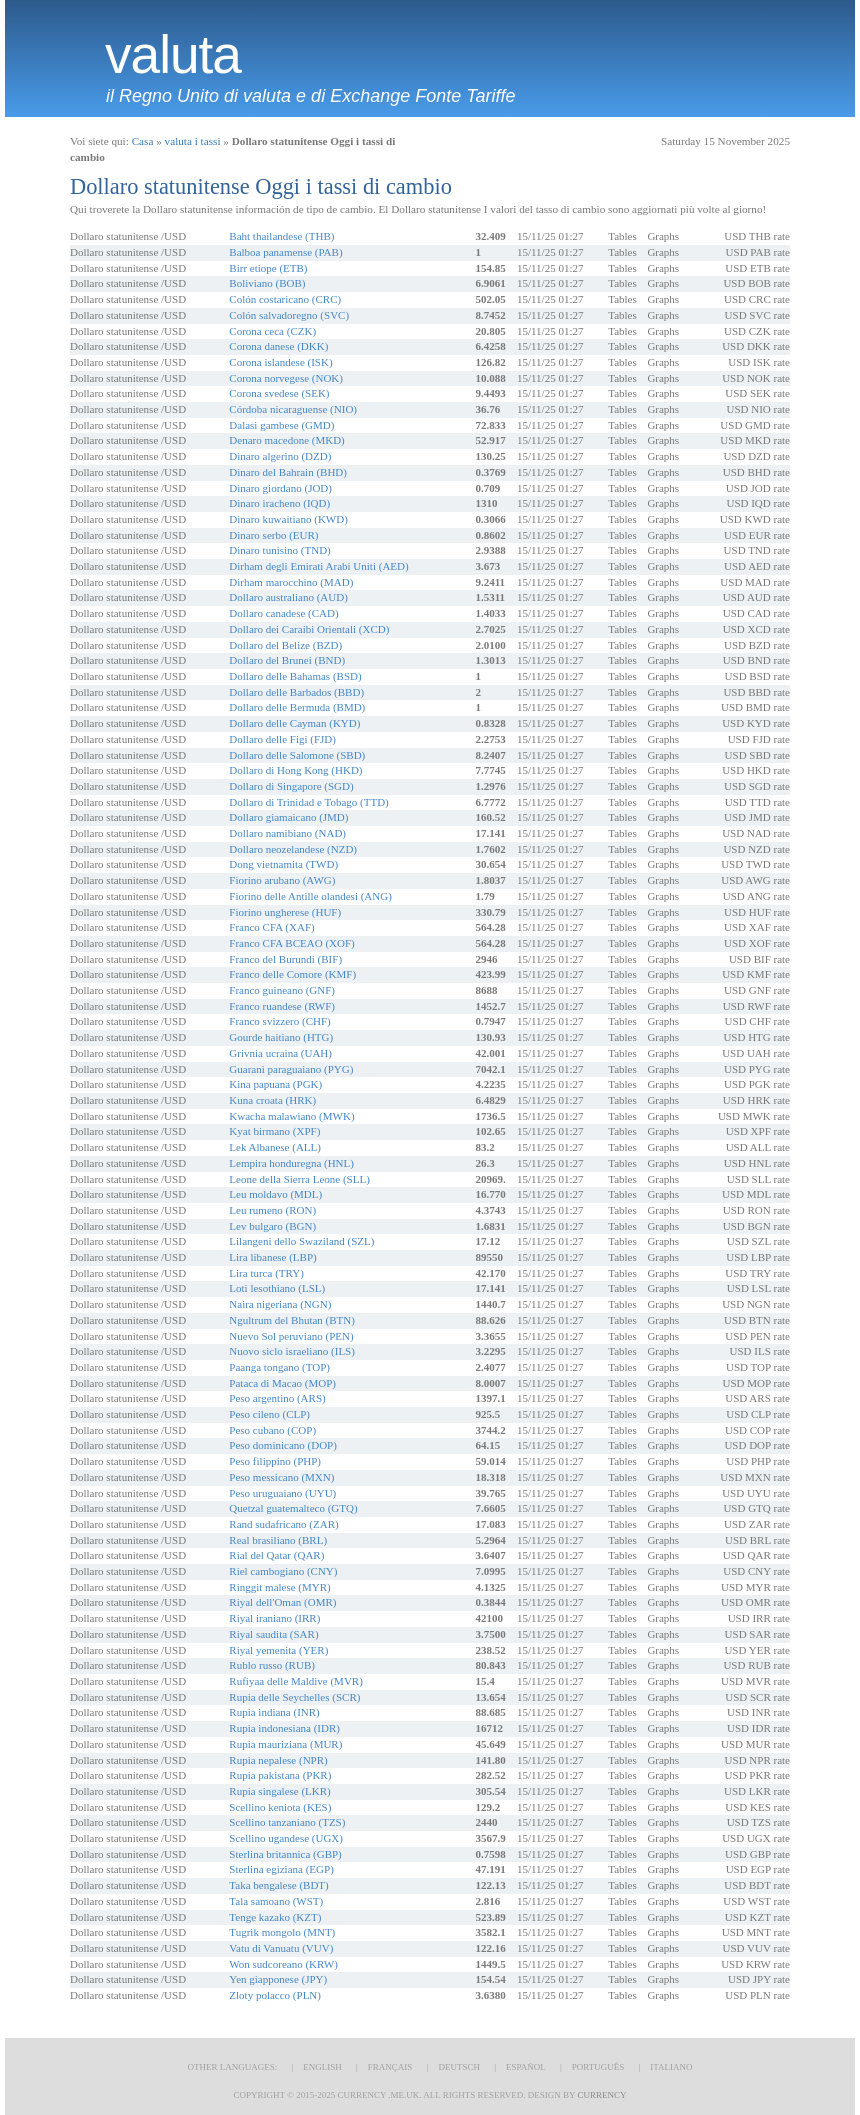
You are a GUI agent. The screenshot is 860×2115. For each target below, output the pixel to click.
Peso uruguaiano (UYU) (282, 1493)
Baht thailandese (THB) (281, 236)
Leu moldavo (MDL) (275, 1194)
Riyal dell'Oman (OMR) (282, 1602)
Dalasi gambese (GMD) (281, 425)
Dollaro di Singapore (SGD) (291, 786)
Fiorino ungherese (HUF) (285, 912)
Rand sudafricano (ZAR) (283, 1524)
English (322, 2067)
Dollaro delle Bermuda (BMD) (297, 707)
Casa (143, 141)
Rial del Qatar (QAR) (276, 1555)
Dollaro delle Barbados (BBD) (296, 692)
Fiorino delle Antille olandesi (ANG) (310, 896)
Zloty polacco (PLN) (275, 1995)
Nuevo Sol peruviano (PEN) (291, 1336)
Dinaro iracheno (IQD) (279, 503)
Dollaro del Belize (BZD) (285, 645)
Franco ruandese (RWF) (282, 1006)
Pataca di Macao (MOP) (282, 1383)
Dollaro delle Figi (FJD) (282, 739)
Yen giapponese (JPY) (278, 1979)
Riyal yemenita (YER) (278, 1650)
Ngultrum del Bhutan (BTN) (292, 1320)
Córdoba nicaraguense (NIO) (293, 409)
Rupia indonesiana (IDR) (284, 1728)
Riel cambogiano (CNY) (283, 1571)
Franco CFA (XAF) (271, 927)
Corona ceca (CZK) (272, 331)
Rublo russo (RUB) (272, 1665)
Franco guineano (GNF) (282, 990)
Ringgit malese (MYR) (279, 1587)
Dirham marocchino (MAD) (291, 582)
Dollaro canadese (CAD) (283, 613)
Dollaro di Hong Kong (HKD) (295, 770)
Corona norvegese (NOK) (286, 378)
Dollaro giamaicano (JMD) (288, 817)
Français (390, 2067)
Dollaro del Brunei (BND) (287, 660)
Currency (601, 2095)
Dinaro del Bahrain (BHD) (288, 472)
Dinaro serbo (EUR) (273, 535)
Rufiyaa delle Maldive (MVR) (296, 1681)
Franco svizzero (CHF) (279, 1021)
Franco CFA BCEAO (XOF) (291, 943)
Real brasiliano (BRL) (278, 1540)
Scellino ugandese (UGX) (286, 1838)
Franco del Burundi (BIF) (285, 959)
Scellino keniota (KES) (280, 1807)
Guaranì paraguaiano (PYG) (291, 1069)
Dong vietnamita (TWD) (283, 864)
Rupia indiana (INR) (274, 1712)
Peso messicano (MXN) (281, 1477)
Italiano (671, 2067)
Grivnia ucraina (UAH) (280, 1053)
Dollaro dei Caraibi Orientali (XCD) (309, 629)
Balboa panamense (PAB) (285, 252)
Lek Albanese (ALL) (275, 1147)
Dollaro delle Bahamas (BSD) (295, 676)
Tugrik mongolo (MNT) (282, 1932)
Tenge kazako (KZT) (275, 1917)
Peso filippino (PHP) (275, 1461)
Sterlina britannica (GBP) (285, 1854)
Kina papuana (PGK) (275, 1084)
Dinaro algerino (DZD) (280, 456)
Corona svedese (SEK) (279, 393)
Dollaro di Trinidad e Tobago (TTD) (308, 802)
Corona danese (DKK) (278, 346)
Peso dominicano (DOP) (283, 1445)
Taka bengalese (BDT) (278, 1885)
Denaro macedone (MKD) (286, 440)
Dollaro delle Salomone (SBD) (297, 755)
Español (526, 2067)
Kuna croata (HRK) (272, 1100)
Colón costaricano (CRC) (285, 299)
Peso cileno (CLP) (269, 1414)
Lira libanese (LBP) (272, 1257)
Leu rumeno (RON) (272, 1210)
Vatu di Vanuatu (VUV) (281, 1948)
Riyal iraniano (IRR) (274, 1618)
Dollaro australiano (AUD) (288, 597)
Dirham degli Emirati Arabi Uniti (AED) (318, 566)
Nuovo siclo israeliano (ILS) (292, 1351)
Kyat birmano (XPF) (274, 1131)
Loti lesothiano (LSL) (277, 1288)
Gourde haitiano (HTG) (281, 1037)
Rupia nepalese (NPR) (278, 1760)
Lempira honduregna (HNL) (291, 1163)
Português (598, 2067)
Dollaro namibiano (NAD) (287, 833)
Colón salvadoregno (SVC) (289, 315)
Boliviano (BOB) (267, 283)
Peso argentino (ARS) (277, 1398)
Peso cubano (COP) (272, 1430)
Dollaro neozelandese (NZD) (293, 849)
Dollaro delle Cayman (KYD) (294, 723)
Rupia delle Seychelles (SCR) (294, 1697)
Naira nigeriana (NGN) (280, 1304)
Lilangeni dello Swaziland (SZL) (301, 1241)
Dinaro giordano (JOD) (280, 488)
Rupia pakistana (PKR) (280, 1775)
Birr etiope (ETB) (268, 268)
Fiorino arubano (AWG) (282, 880)
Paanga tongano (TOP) (279, 1367)
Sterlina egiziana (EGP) (281, 1869)
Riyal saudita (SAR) (273, 1634)
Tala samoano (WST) (276, 1901)
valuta (173, 55)
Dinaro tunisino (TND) (279, 550)
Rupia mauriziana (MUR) (285, 1744)
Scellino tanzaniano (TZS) (287, 1822)
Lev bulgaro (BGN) (272, 1226)
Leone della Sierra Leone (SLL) (299, 1179)
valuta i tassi (193, 141)
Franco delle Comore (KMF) (292, 974)
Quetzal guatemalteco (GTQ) (293, 1508)
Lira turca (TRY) (266, 1273)
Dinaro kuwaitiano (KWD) (288, 519)
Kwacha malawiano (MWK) (291, 1116)
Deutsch (459, 2067)
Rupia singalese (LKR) (279, 1791)
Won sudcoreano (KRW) (283, 1964)
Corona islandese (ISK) (280, 362)
